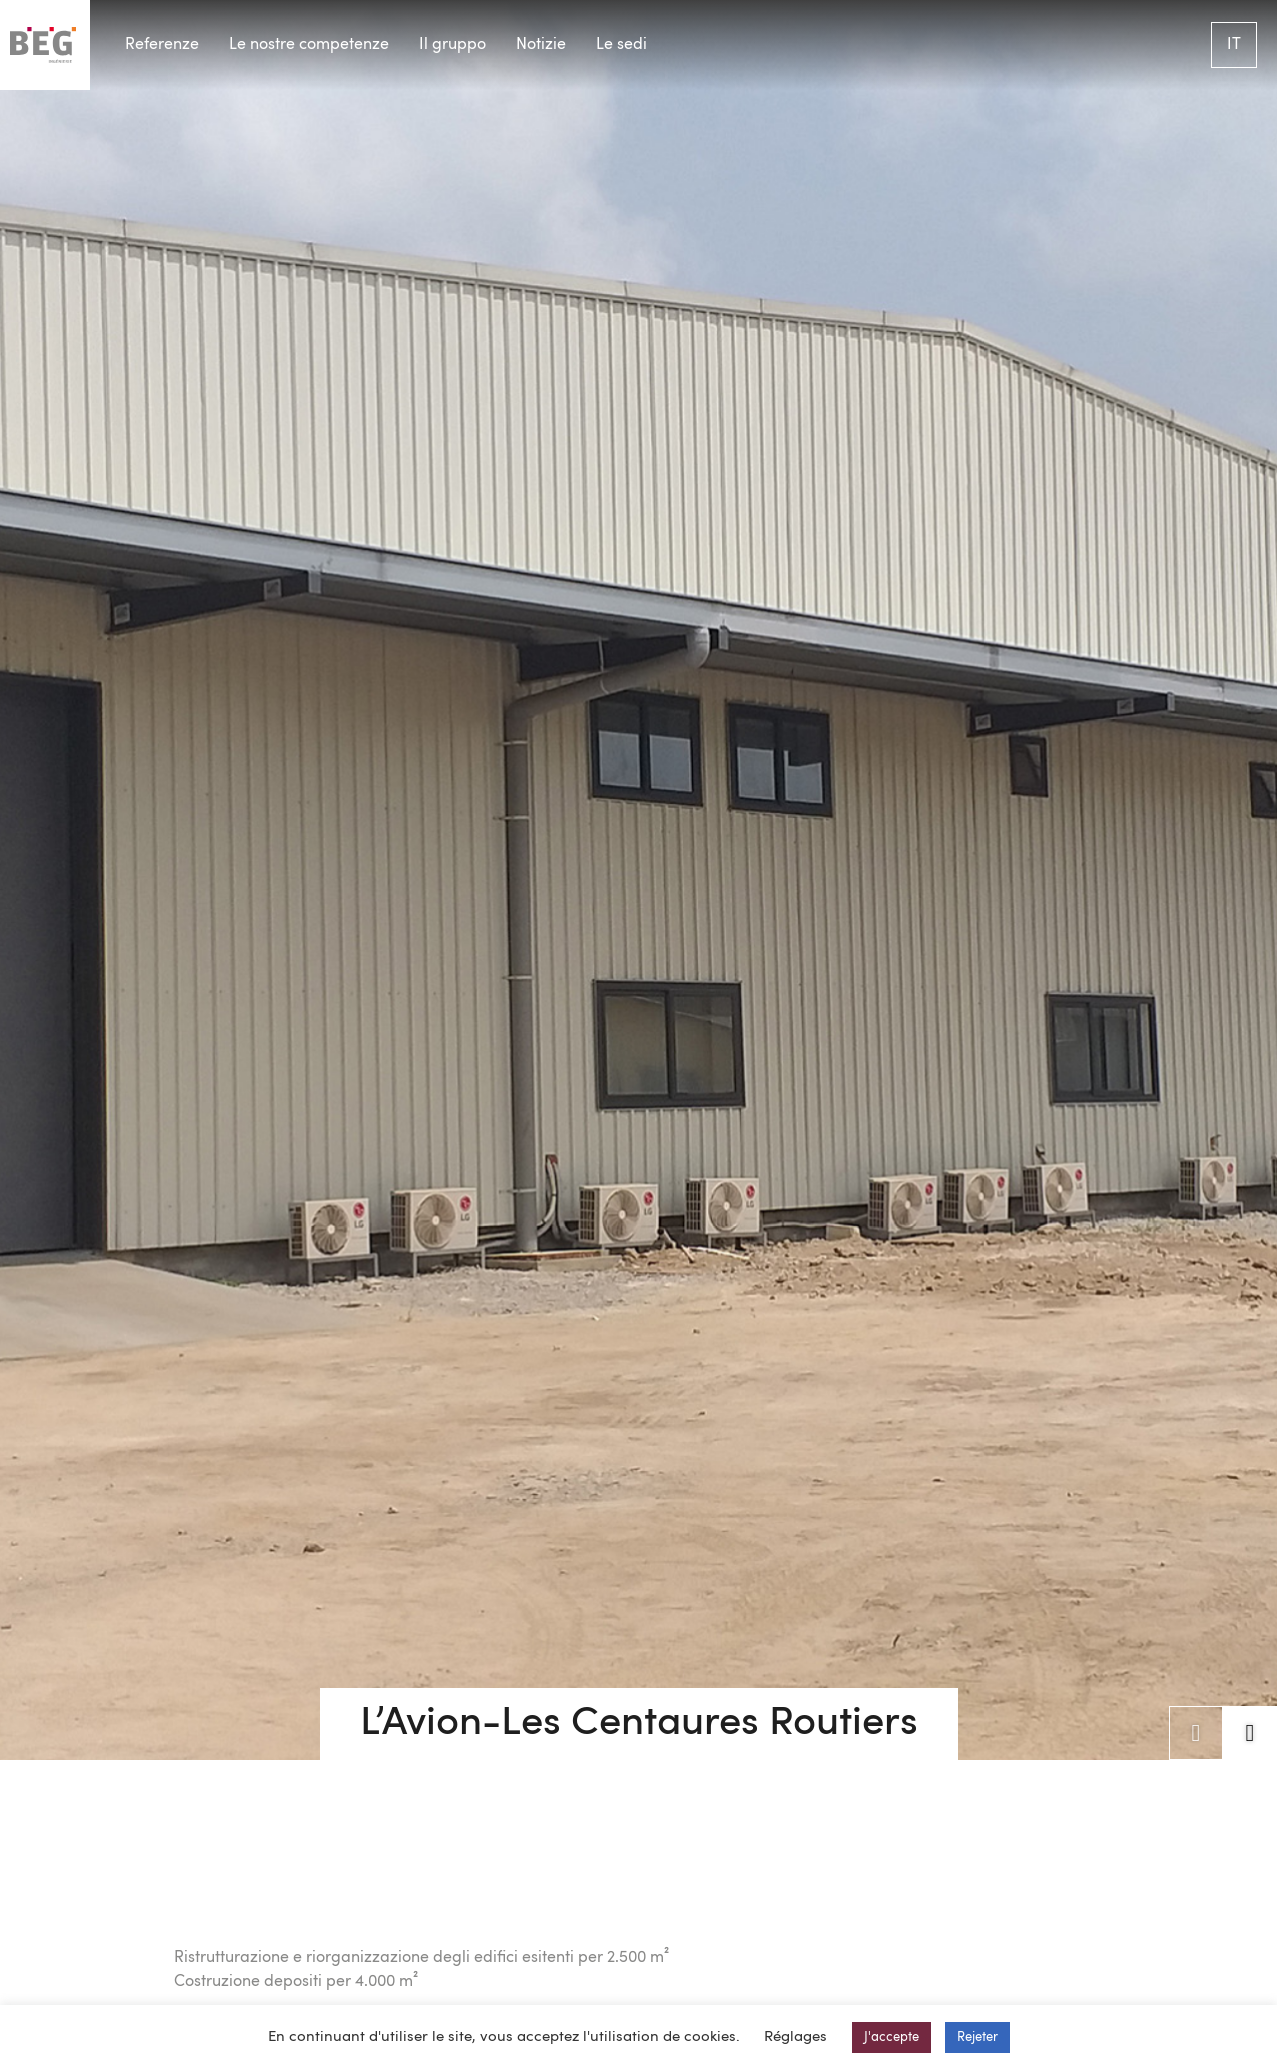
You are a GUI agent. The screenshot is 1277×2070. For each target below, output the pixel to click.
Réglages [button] (795, 2037)
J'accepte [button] (891, 2037)
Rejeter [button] (977, 2037)
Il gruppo (452, 45)
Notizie (541, 45)
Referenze (162, 45)
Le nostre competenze (309, 45)
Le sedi (621, 45)
